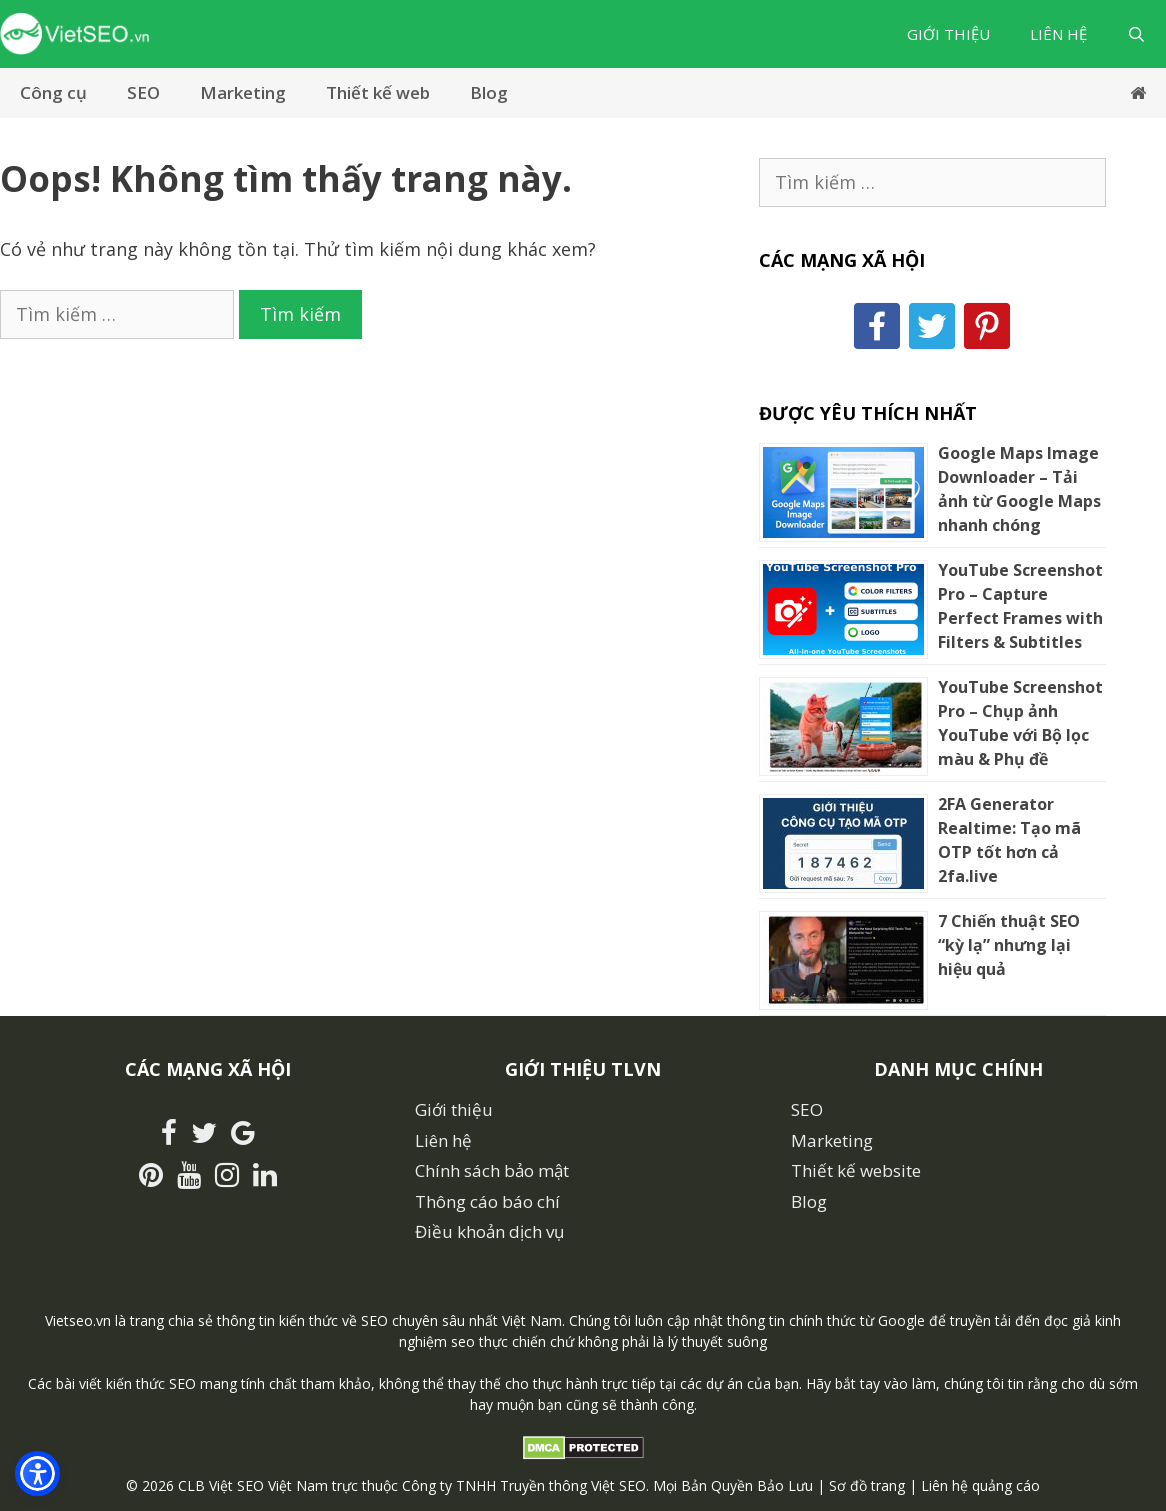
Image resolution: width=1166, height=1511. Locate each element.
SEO (143, 92)
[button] (37, 1473)
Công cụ (53, 92)
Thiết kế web (378, 92)
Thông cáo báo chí (487, 1201)
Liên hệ (1058, 34)
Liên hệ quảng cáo (980, 1485)
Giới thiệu (948, 34)
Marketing (243, 92)
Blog (489, 92)
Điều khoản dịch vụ (489, 1231)
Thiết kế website (856, 1170)
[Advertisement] (359, 489)
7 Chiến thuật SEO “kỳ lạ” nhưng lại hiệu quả (1009, 945)
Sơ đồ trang (867, 1485)
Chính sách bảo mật (492, 1170)
